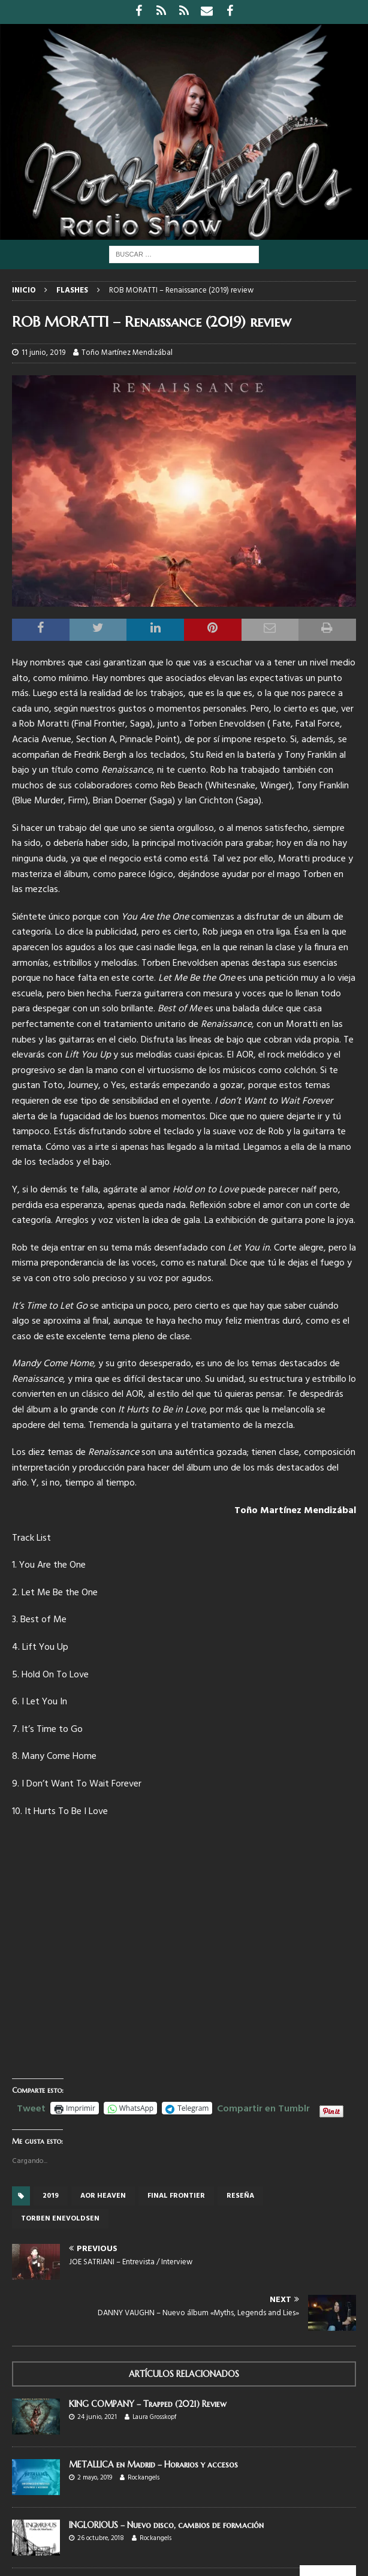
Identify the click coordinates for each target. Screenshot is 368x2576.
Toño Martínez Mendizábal (127, 353)
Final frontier (176, 2196)
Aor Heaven (103, 2196)
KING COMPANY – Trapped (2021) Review (148, 2404)
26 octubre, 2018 (100, 2538)
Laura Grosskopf (154, 2417)
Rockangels (143, 2477)
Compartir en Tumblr (263, 2107)
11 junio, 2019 (43, 353)
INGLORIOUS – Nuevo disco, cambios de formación (166, 2525)
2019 (51, 2196)
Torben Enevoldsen (60, 2219)
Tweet (31, 2107)
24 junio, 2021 (97, 2417)
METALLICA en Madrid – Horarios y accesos (153, 2464)
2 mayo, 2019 (94, 2477)
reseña (240, 2196)
